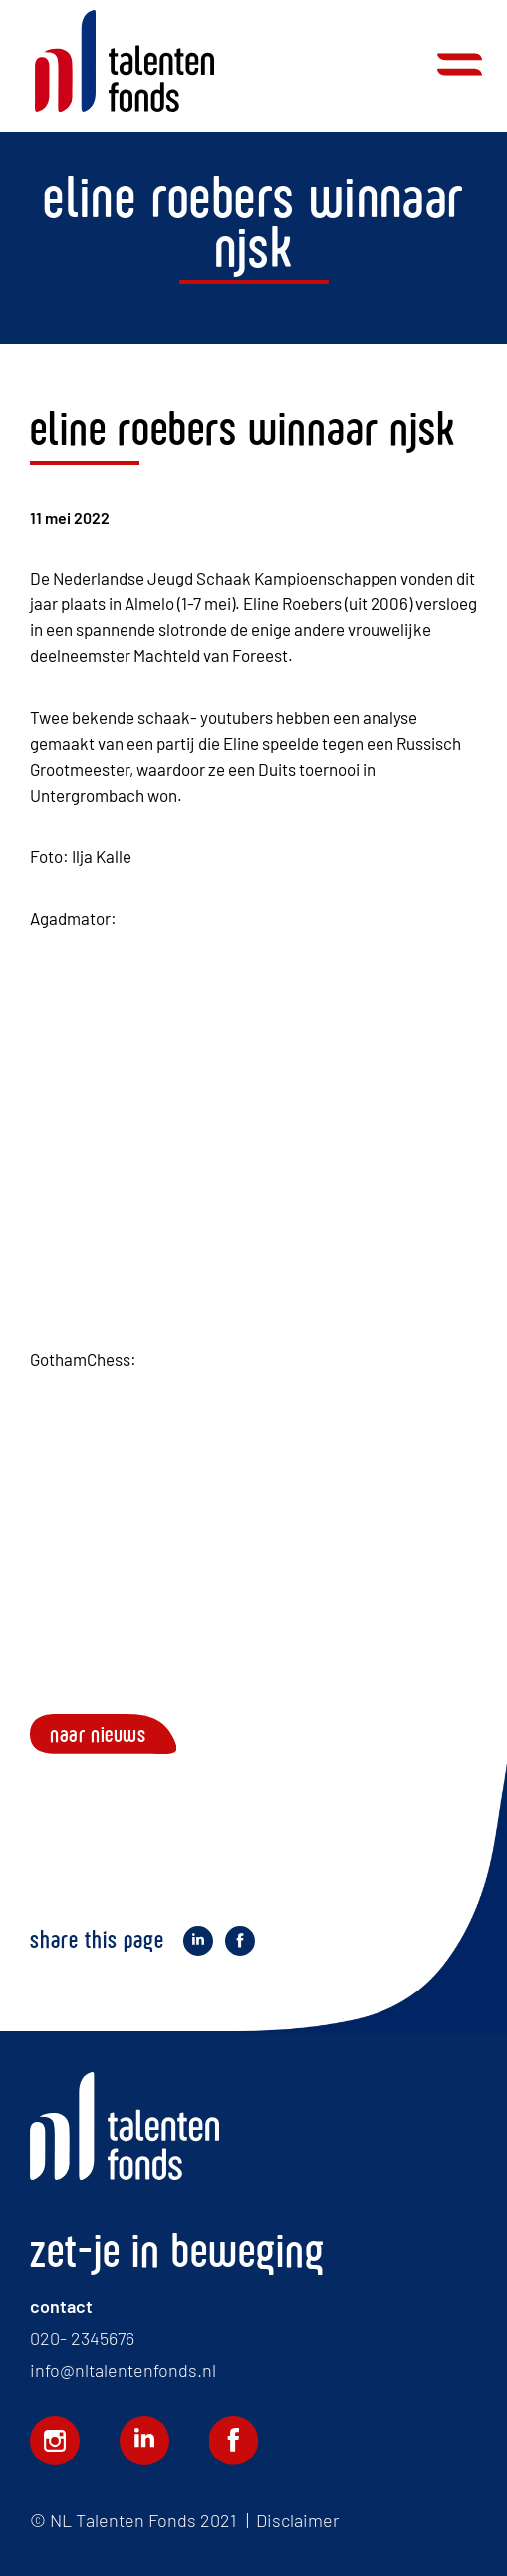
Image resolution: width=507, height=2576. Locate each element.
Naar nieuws (98, 1734)
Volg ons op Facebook (234, 2440)
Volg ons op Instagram (55, 2440)
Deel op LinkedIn (198, 1942)
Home (124, 61)
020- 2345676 (82, 2338)
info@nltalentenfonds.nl (123, 2370)
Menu (459, 64)
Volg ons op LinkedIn (144, 2440)
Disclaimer (297, 2520)
